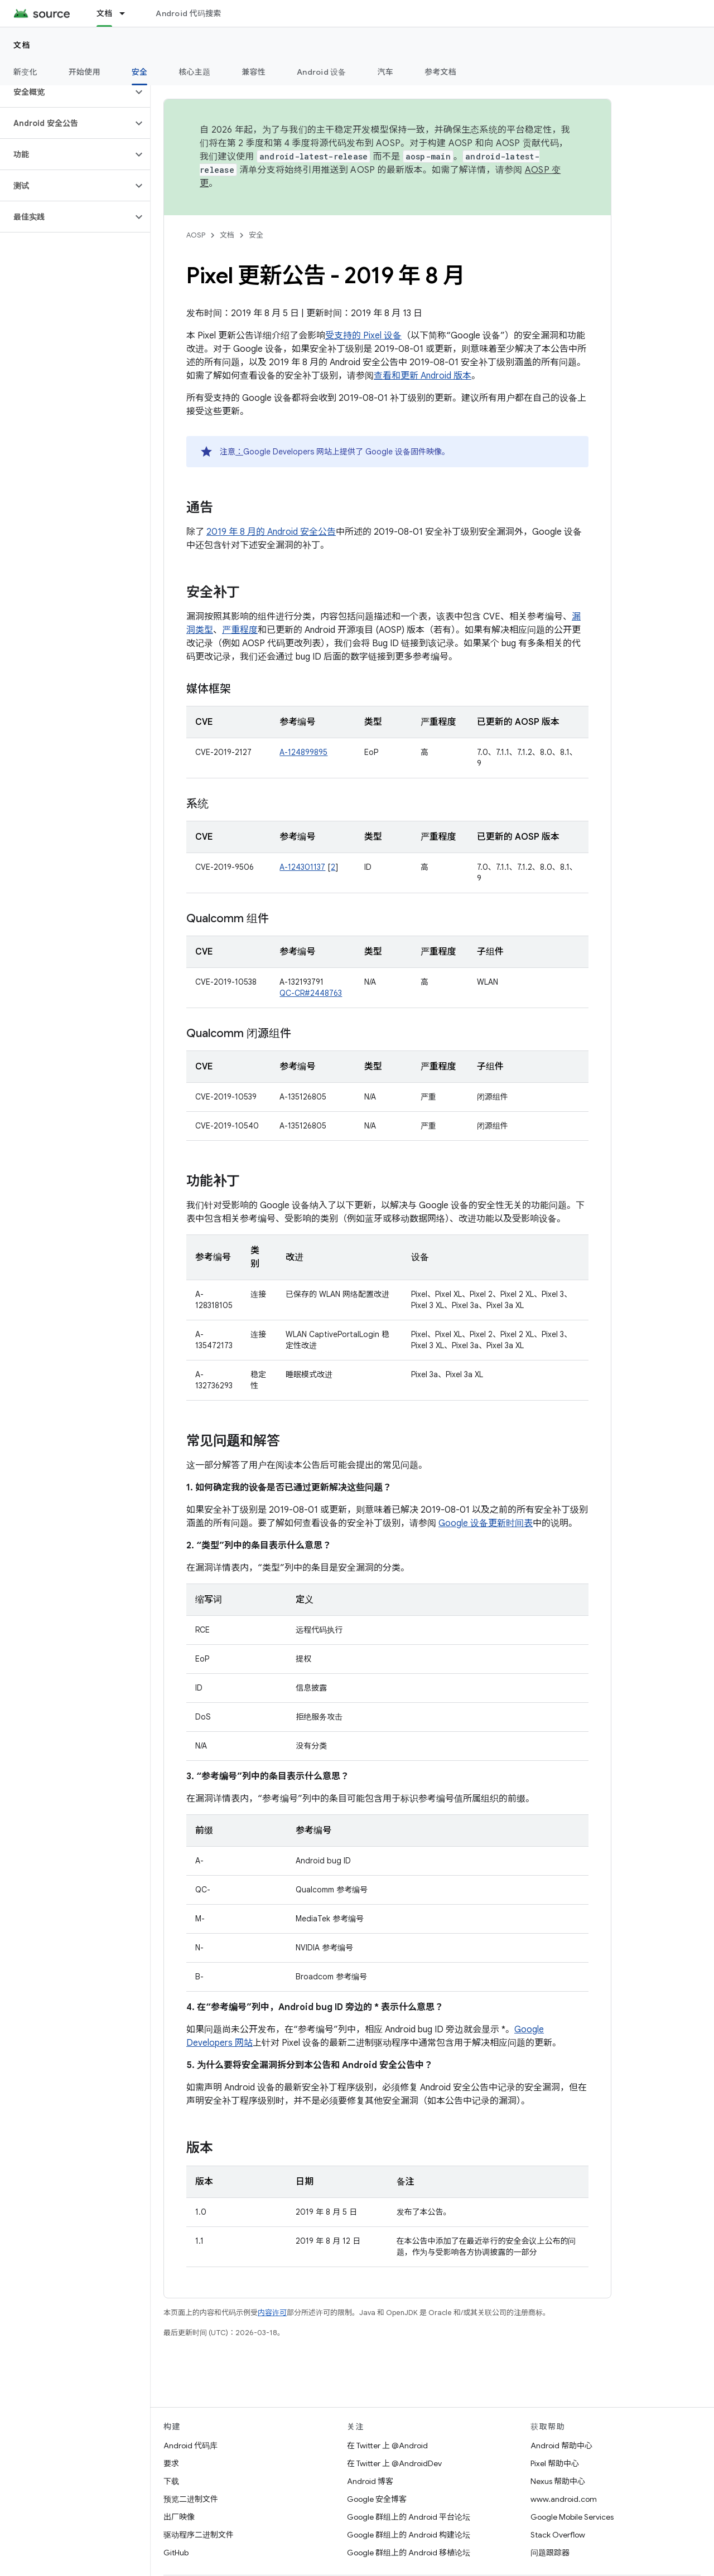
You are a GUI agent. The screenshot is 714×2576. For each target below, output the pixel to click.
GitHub (176, 2553)
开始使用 (84, 72)
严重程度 (240, 630)
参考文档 (440, 72)
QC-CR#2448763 (310, 993)
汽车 (386, 72)
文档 (22, 45)
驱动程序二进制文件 (198, 2535)
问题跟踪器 (550, 2553)
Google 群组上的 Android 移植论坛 (408, 2553)
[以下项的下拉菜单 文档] (127, 13)
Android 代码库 (190, 2446)
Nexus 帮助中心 (557, 2481)
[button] (66, 92)
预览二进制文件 (190, 2499)
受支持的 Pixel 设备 (363, 335)
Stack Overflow (557, 2535)
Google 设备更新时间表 (485, 1523)
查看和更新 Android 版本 (422, 375)
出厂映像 (179, 2517)
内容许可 (272, 2312)
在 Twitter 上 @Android (387, 2446)
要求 (171, 2463)
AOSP (195, 235)
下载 (171, 2481)
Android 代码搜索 (188, 13)
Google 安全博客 (377, 2499)
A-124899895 (303, 752)
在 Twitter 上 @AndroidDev (394, 2463)
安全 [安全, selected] (140, 72)
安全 (256, 235)
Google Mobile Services (572, 2517)
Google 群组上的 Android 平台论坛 (408, 2517)
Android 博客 (370, 2481)
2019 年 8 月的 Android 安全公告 (271, 532)
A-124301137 (302, 867)
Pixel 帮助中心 (554, 2463)
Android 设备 (321, 72)
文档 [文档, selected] (105, 13)
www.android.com (563, 2499)
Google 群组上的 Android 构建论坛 (408, 2535)
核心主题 (194, 72)
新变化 (25, 72)
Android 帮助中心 (561, 2446)
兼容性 (254, 72)
